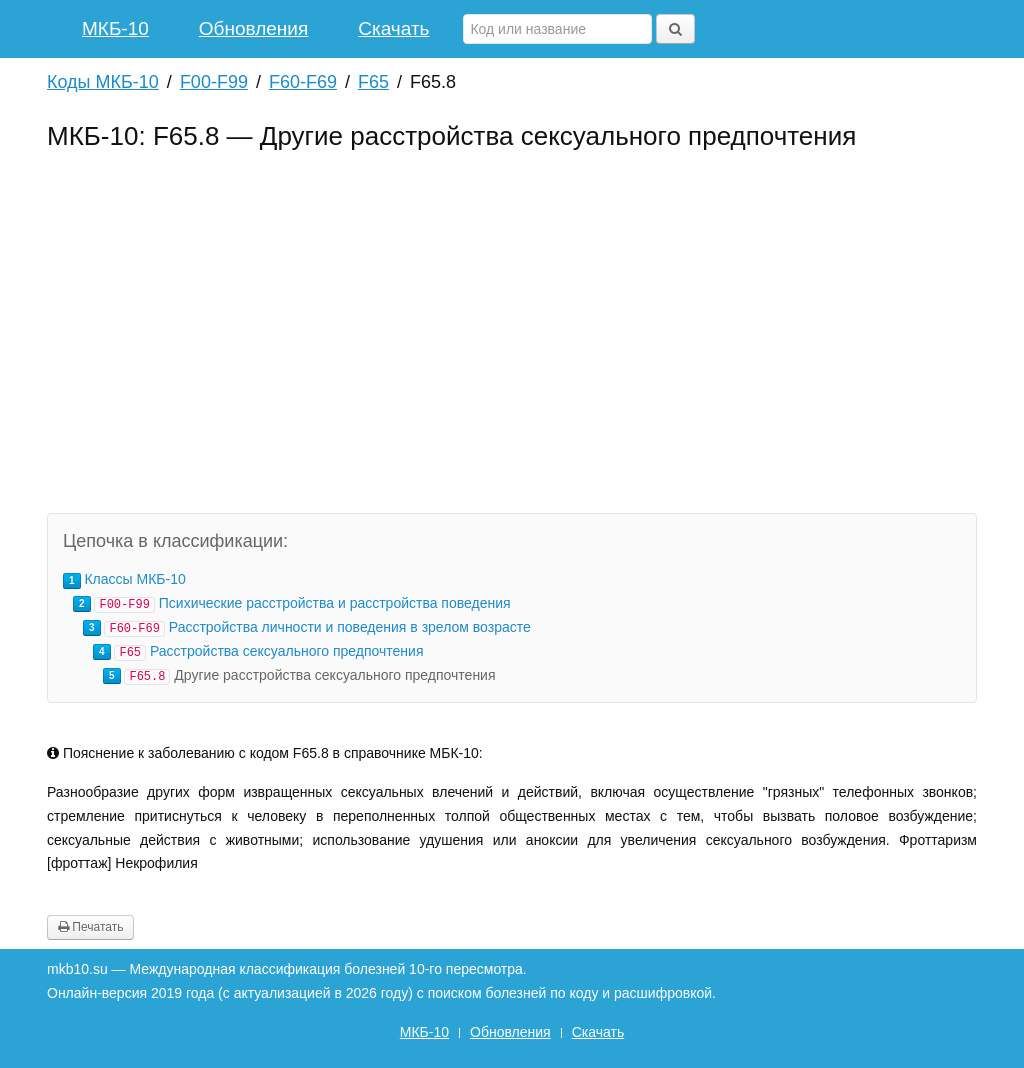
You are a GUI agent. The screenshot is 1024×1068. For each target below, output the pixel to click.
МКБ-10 (115, 28)
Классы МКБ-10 (134, 579)
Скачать (393, 28)
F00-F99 (214, 82)
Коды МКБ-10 (103, 82)
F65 (373, 82)
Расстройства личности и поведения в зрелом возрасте (350, 627)
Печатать (90, 927)
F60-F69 (303, 82)
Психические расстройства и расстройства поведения (335, 603)
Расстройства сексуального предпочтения (287, 651)
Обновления (253, 28)
